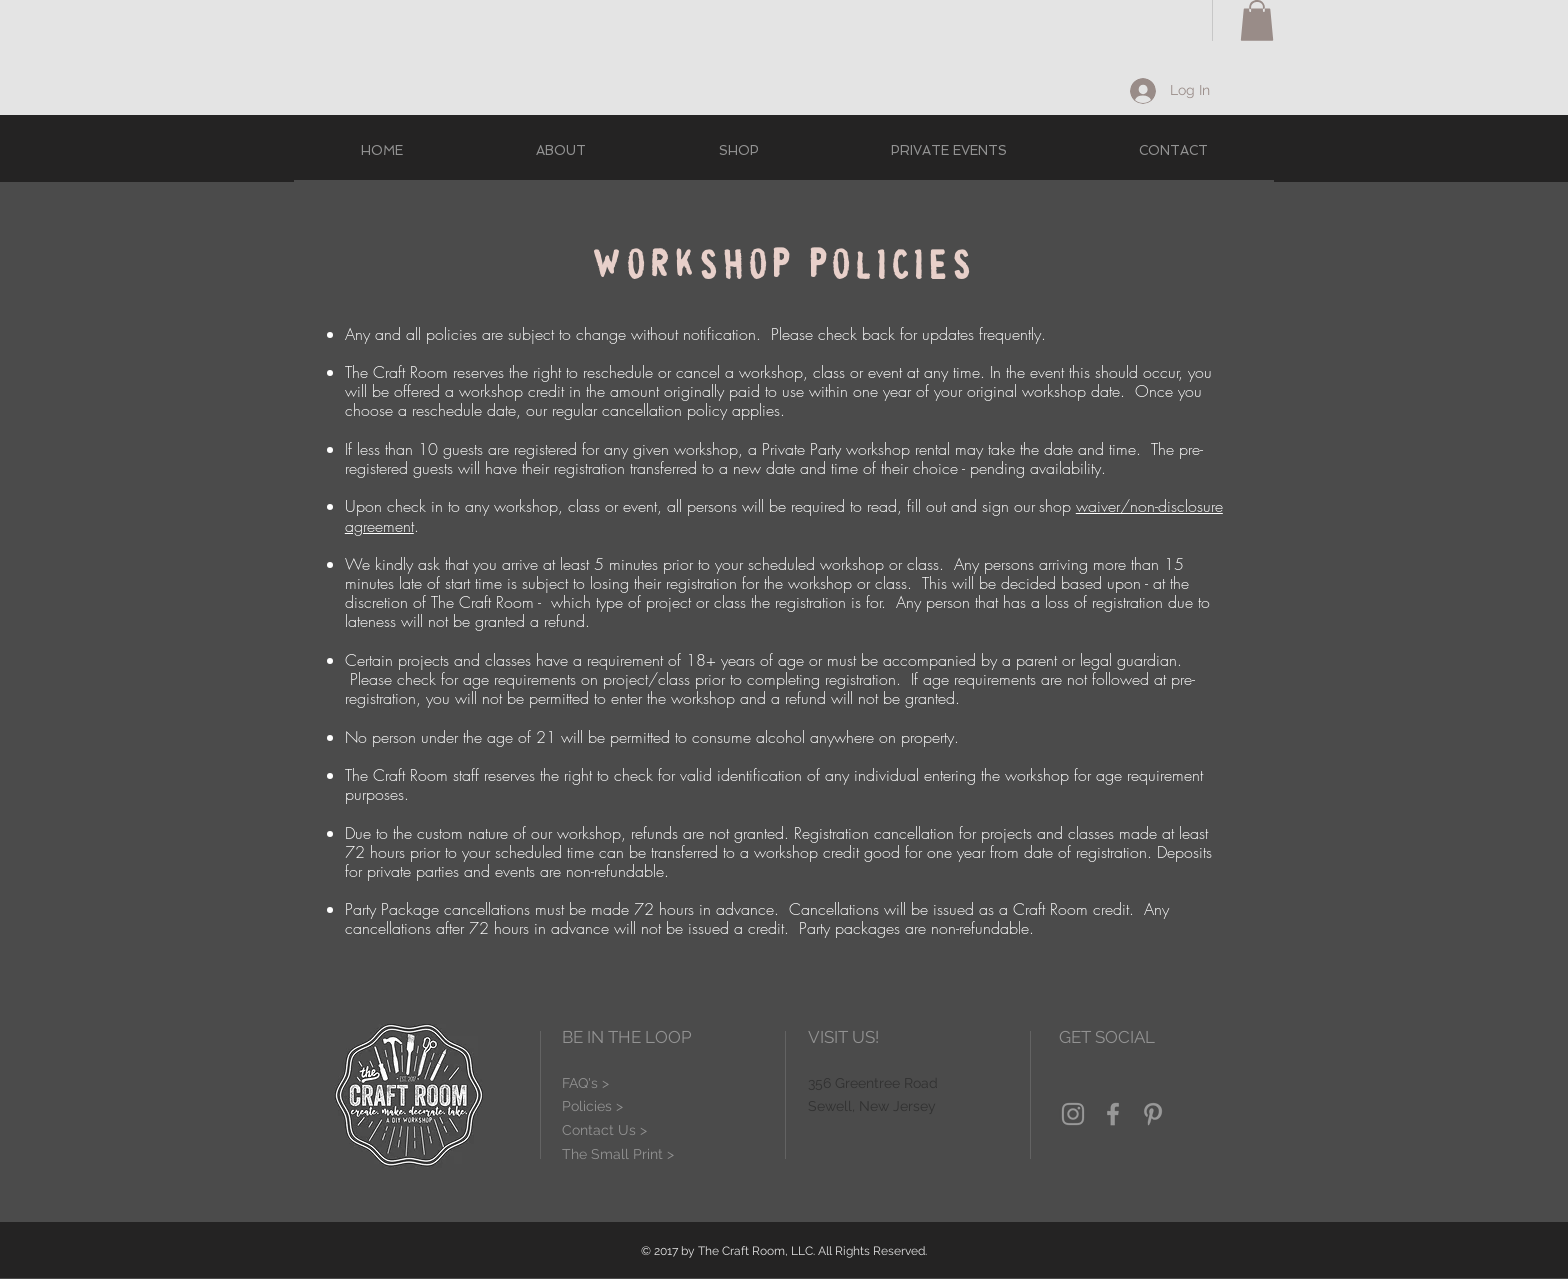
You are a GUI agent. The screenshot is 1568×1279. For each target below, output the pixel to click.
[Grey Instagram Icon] (1073, 1114)
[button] (1257, 20)
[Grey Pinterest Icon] (1153, 1114)
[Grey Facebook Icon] (1113, 1114)
